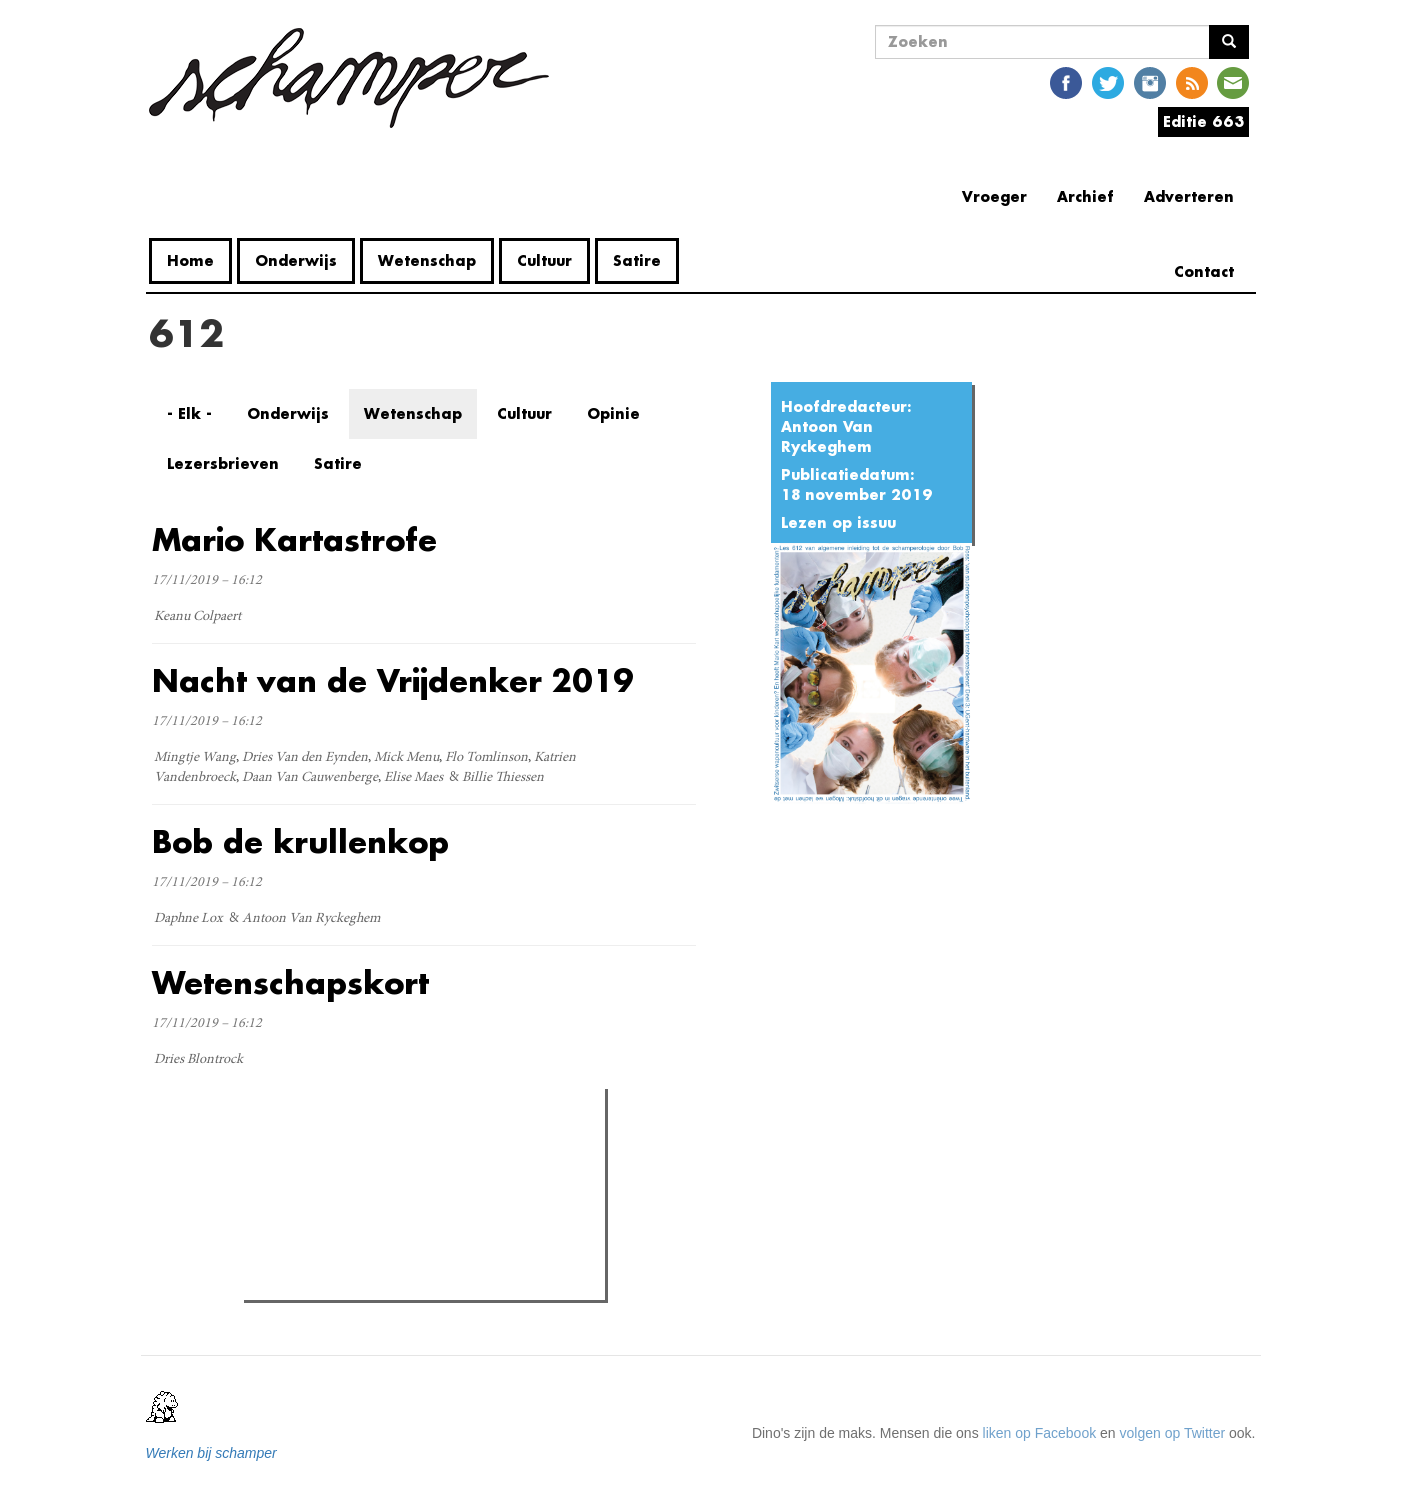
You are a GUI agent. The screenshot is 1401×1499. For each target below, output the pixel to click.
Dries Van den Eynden (305, 758)
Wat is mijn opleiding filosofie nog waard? (411, 1234)
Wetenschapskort (290, 982)
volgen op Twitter (1173, 1433)
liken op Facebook (1040, 1433)
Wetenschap (427, 260)
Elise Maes (413, 778)
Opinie (613, 413)
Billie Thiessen (503, 778)
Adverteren (1189, 196)
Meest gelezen (311, 1148)
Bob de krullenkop (300, 841)
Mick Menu (406, 758)
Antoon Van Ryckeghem (827, 436)
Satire (637, 260)
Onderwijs (296, 260)
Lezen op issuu (838, 522)
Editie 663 (1203, 121)
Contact (1204, 271)
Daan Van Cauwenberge (310, 778)
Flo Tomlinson (486, 758)
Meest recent (420, 1149)
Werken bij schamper (211, 1453)
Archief (1085, 196)
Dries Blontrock (198, 1060)
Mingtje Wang (195, 758)
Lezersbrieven (223, 463)
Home (190, 260)
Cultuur (544, 260)
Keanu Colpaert (197, 617)
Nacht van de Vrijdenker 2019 (393, 680)
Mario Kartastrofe (294, 539)
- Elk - (189, 413)
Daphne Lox (188, 919)
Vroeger (994, 196)
